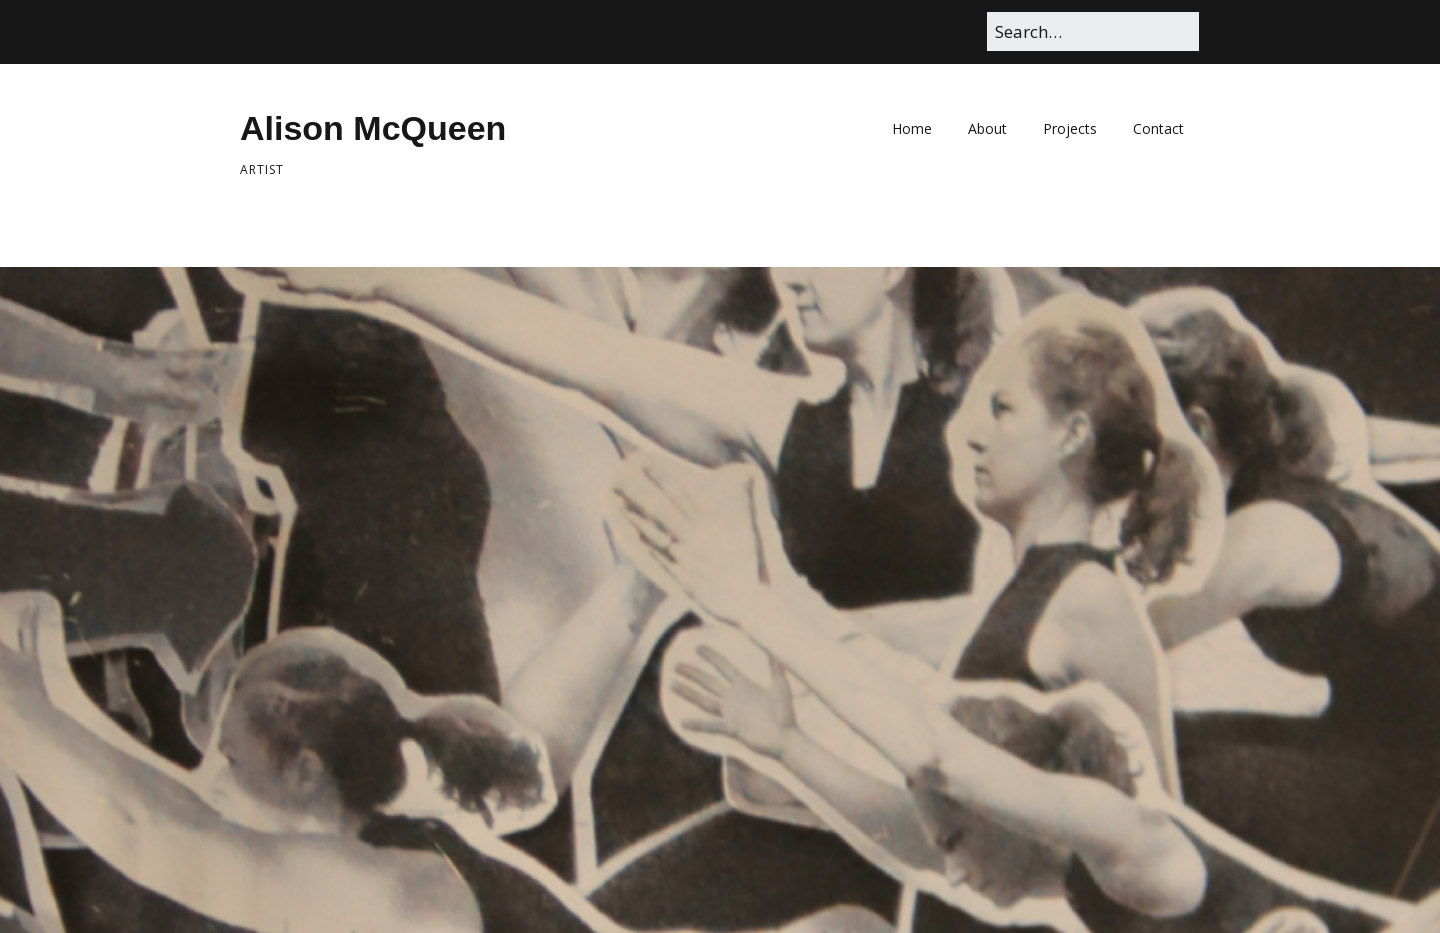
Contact (1158, 128)
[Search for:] (1093, 31)
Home (912, 128)
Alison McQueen (373, 128)
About (987, 128)
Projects (1070, 128)
